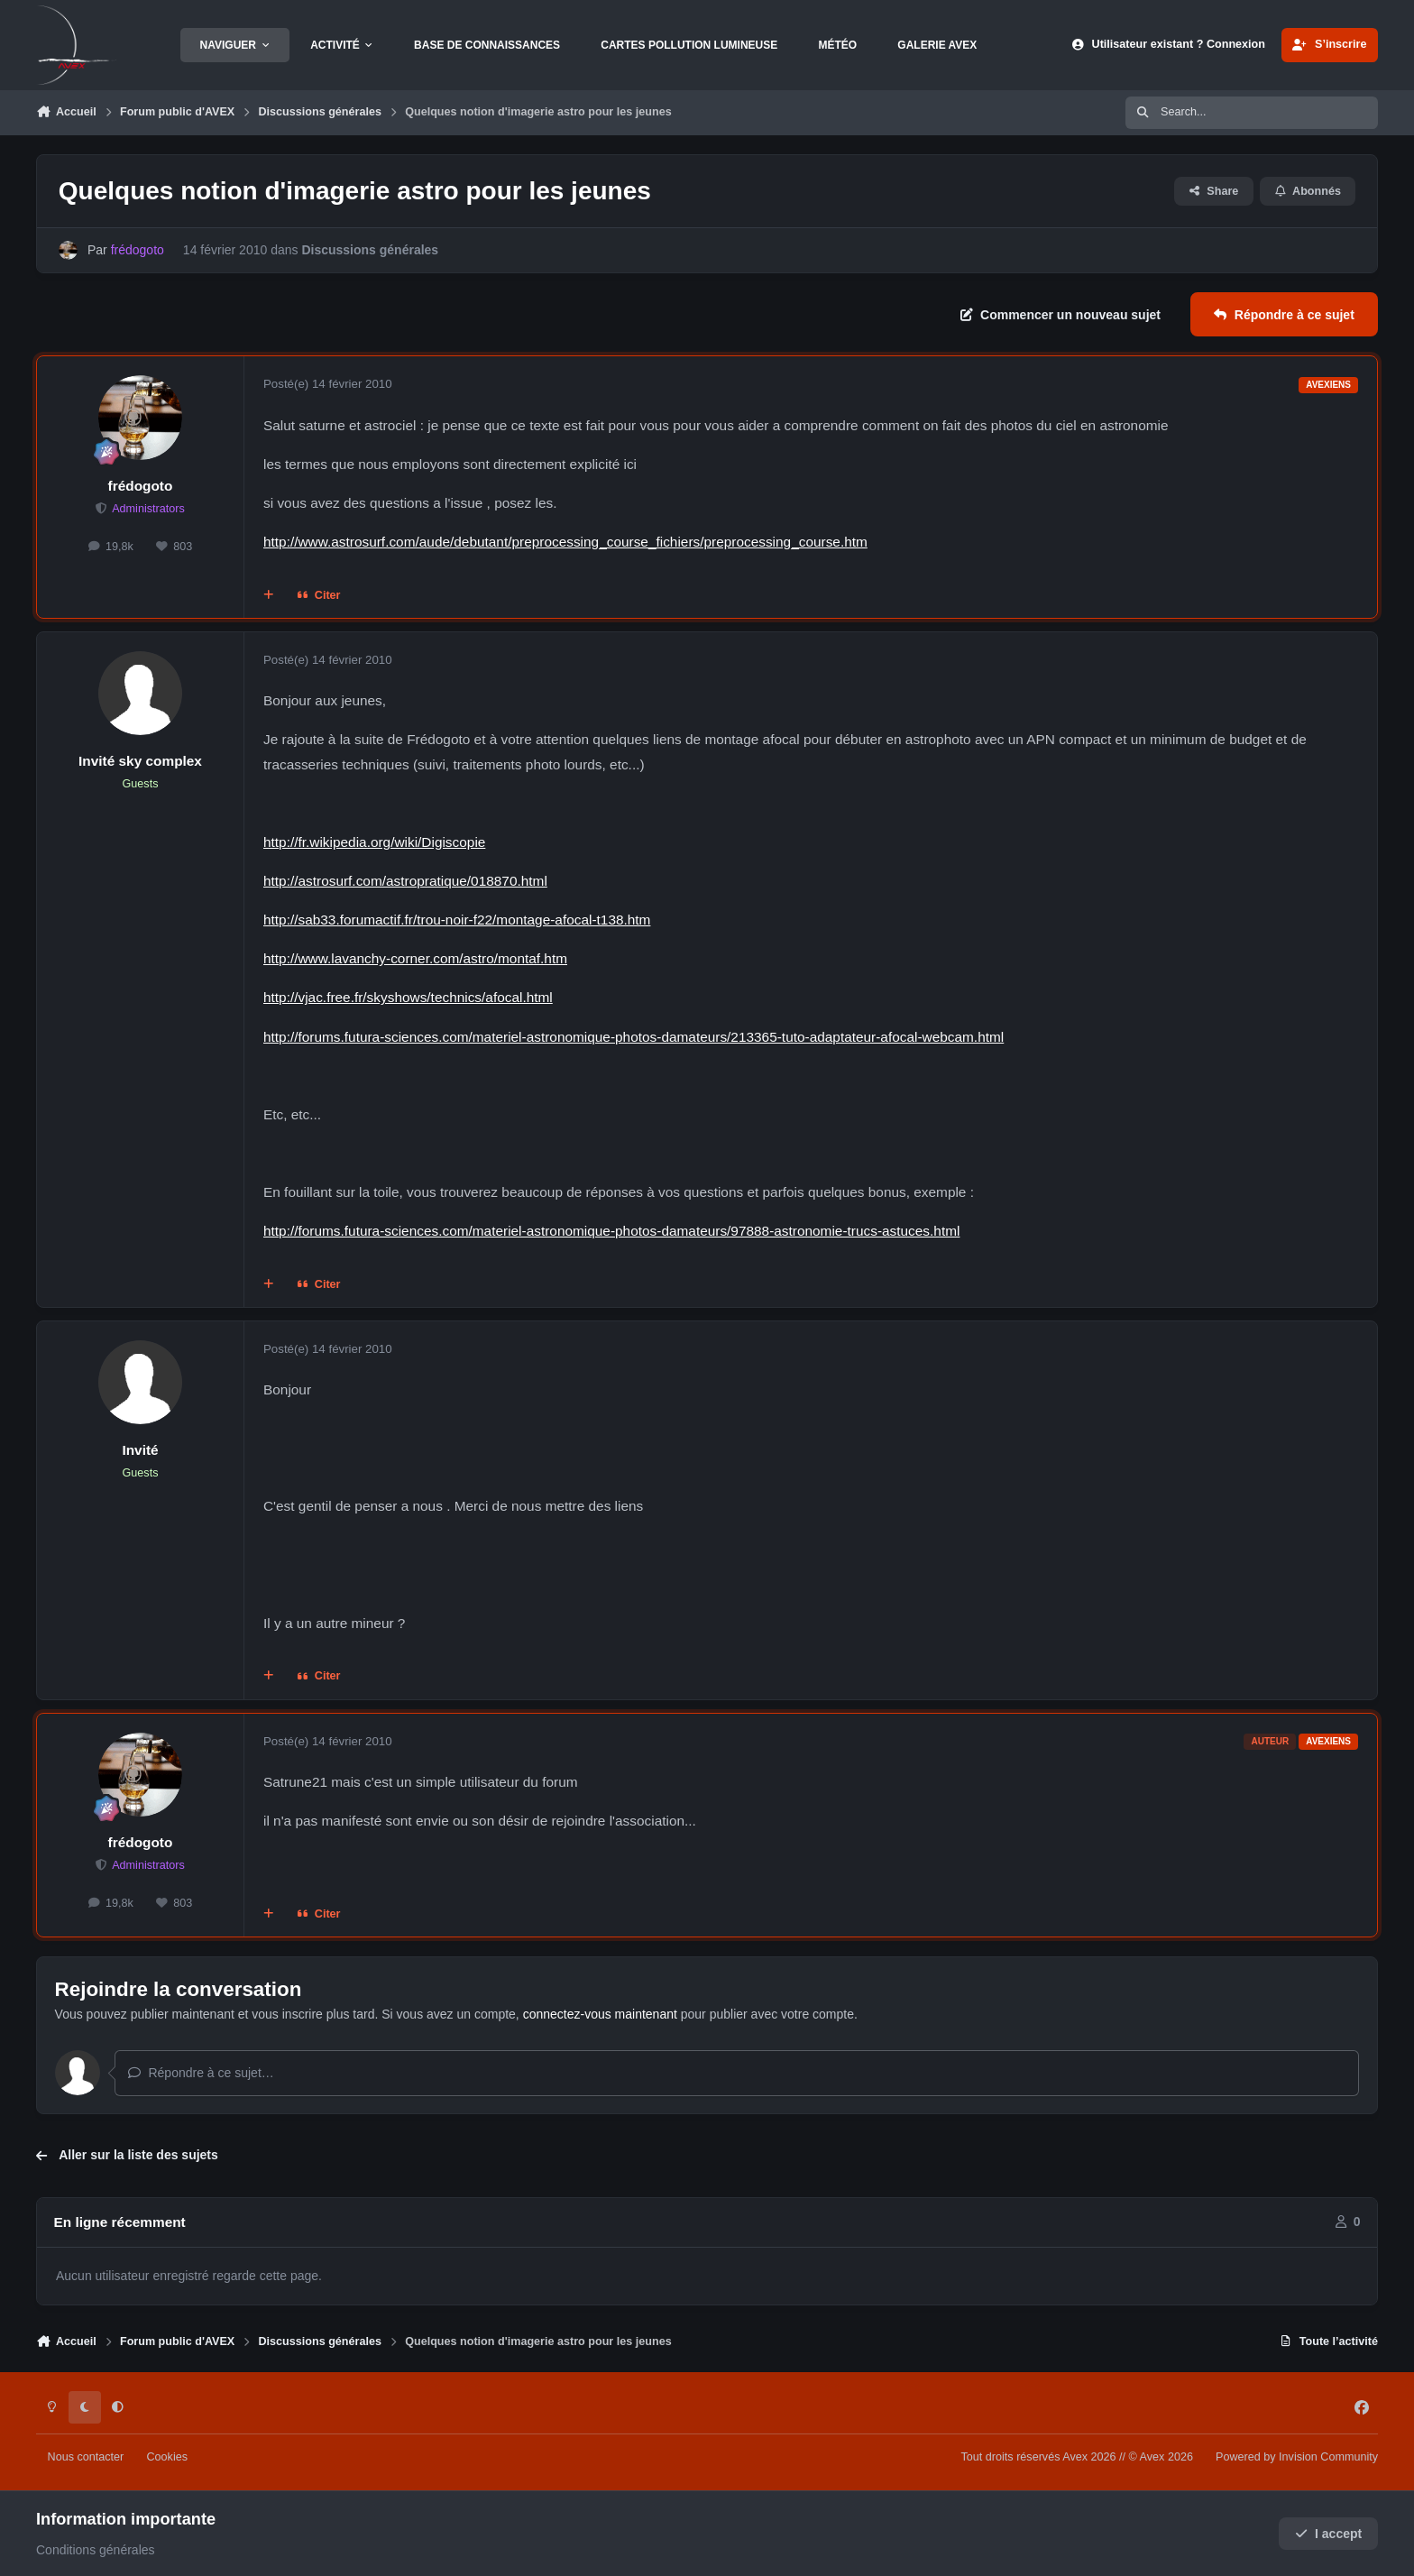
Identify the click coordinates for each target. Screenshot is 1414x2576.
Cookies (167, 2457)
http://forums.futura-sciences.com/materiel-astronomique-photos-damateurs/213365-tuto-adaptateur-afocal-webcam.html (633, 1036)
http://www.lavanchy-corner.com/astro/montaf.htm (415, 958)
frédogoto (140, 485)
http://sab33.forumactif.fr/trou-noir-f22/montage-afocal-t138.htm (456, 919)
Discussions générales (369, 250)
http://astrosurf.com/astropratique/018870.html (405, 880)
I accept (1329, 2533)
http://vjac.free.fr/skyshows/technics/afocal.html (408, 997)
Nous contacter (86, 2457)
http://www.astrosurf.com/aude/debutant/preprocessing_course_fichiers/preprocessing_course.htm (565, 541)
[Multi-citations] (269, 595)
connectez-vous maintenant (600, 2014)
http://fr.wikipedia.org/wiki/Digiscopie (374, 842)
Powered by (1297, 2457)
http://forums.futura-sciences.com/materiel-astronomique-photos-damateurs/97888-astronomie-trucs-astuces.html (611, 1230)
